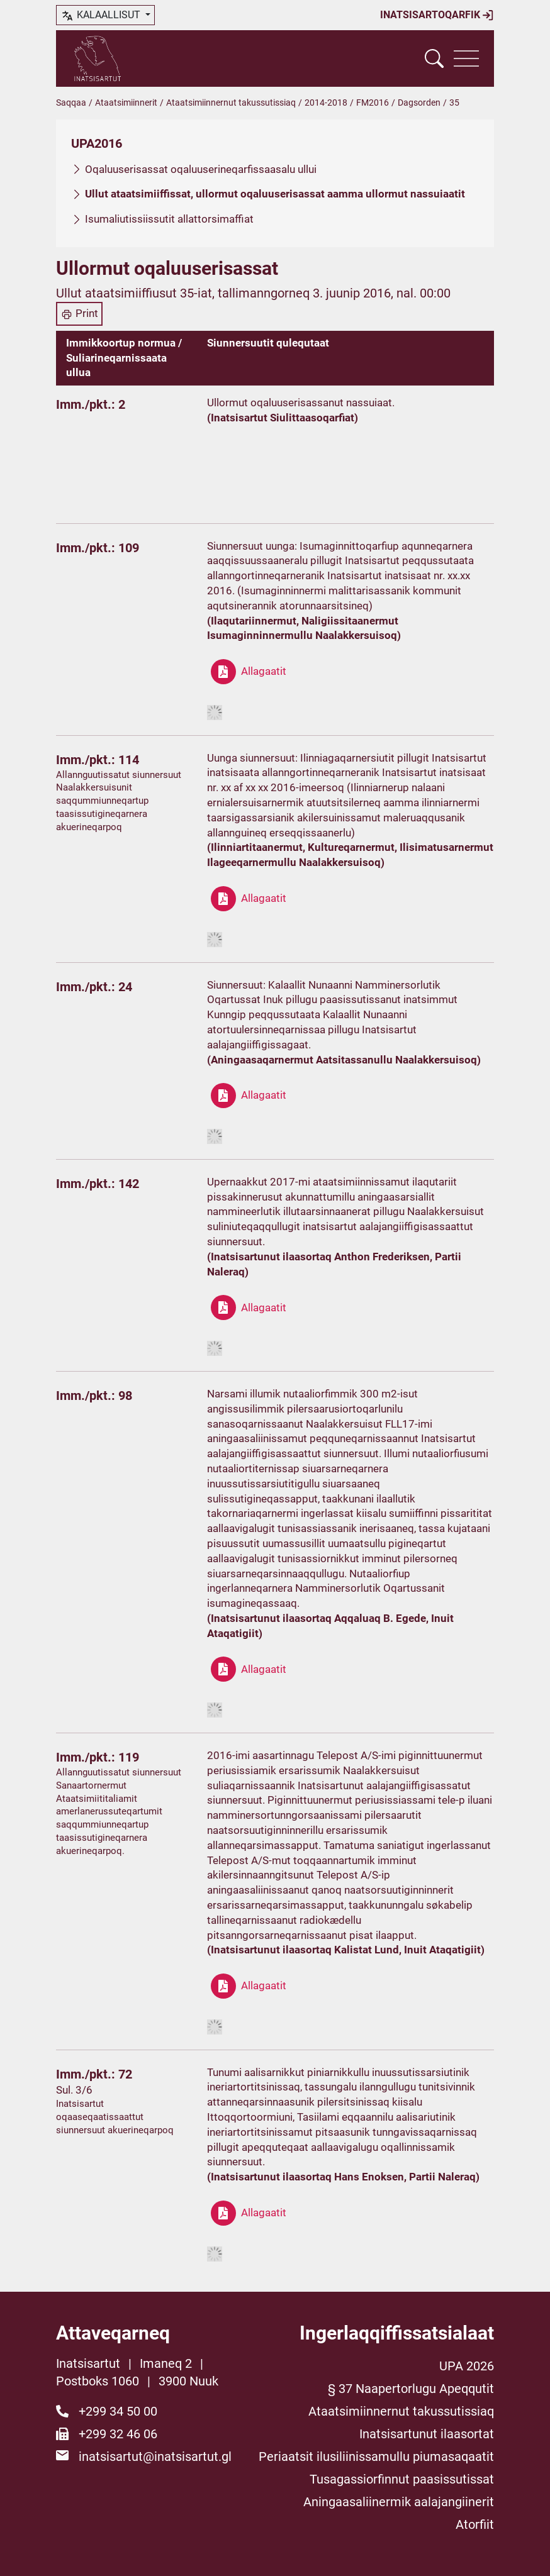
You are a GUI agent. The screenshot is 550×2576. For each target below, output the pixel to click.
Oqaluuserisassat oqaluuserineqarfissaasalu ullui (201, 169)
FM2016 (372, 102)
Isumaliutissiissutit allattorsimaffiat (169, 219)
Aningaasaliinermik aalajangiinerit (398, 2501)
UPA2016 (96, 143)
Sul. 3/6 (74, 2090)
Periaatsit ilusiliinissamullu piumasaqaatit (376, 2456)
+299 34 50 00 (118, 2411)
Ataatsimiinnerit (126, 102)
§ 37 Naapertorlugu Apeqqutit (411, 2388)
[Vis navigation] (466, 58)
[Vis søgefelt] (434, 58)
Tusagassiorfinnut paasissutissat (402, 2479)
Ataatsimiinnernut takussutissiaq (231, 102)
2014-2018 (326, 102)
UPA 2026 (466, 2365)
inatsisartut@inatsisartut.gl (155, 2456)
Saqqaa (71, 102)
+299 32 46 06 (118, 2433)
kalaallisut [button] (101, 16)
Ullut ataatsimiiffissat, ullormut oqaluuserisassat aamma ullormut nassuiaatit (275, 193)
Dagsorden (419, 102)
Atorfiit (475, 2524)
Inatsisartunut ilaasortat (426, 2433)
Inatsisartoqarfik (437, 15)
